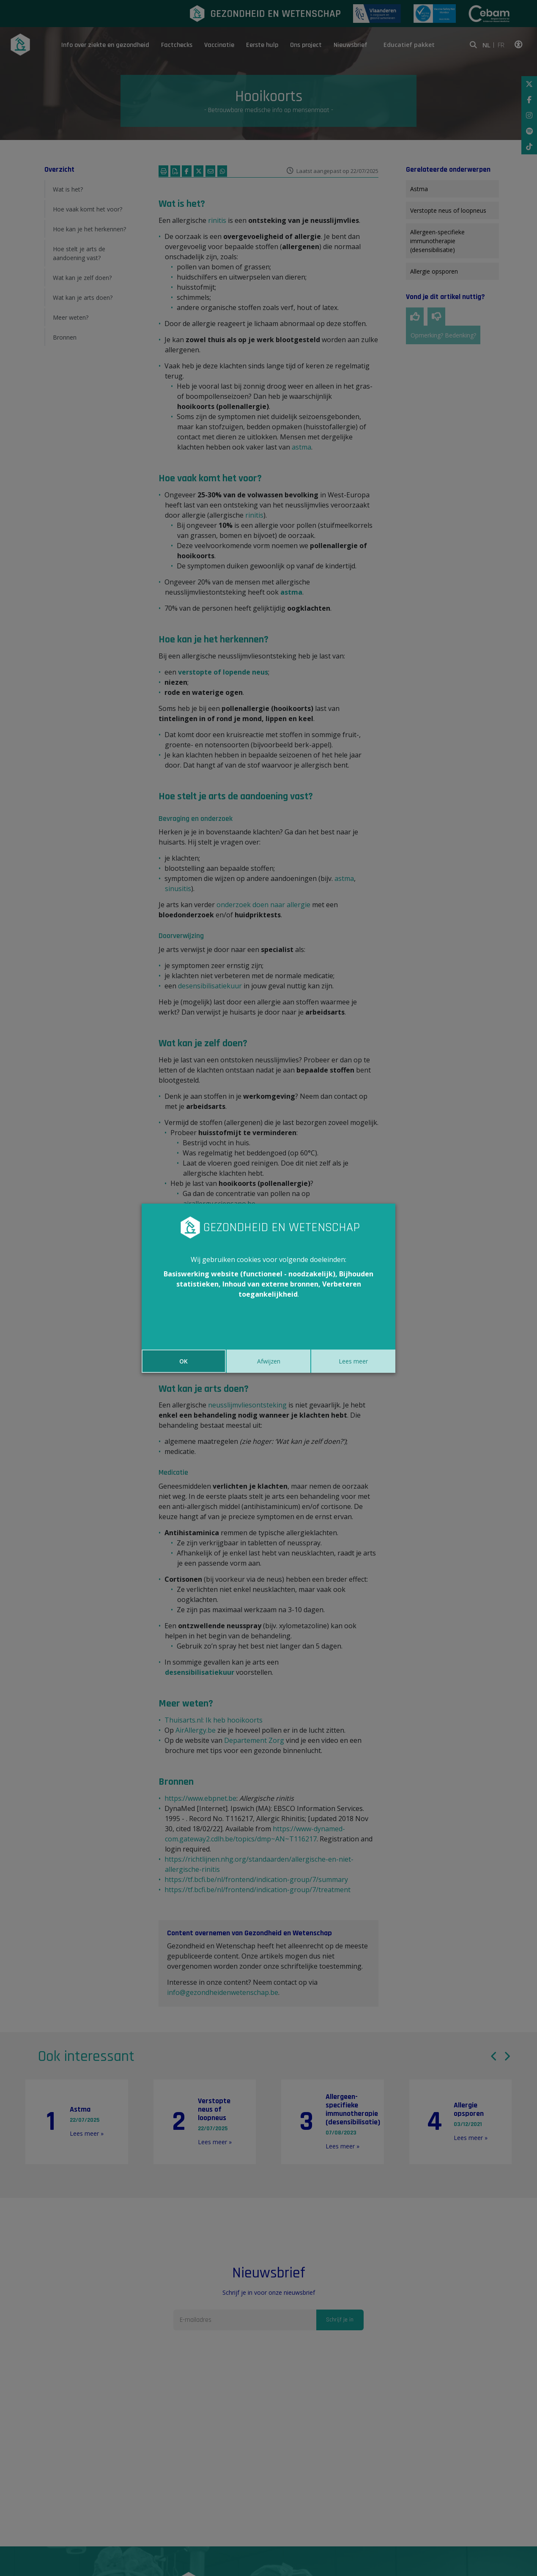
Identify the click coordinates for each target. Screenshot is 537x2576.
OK (183, 1361)
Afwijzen (268, 1361)
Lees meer (353, 1361)
